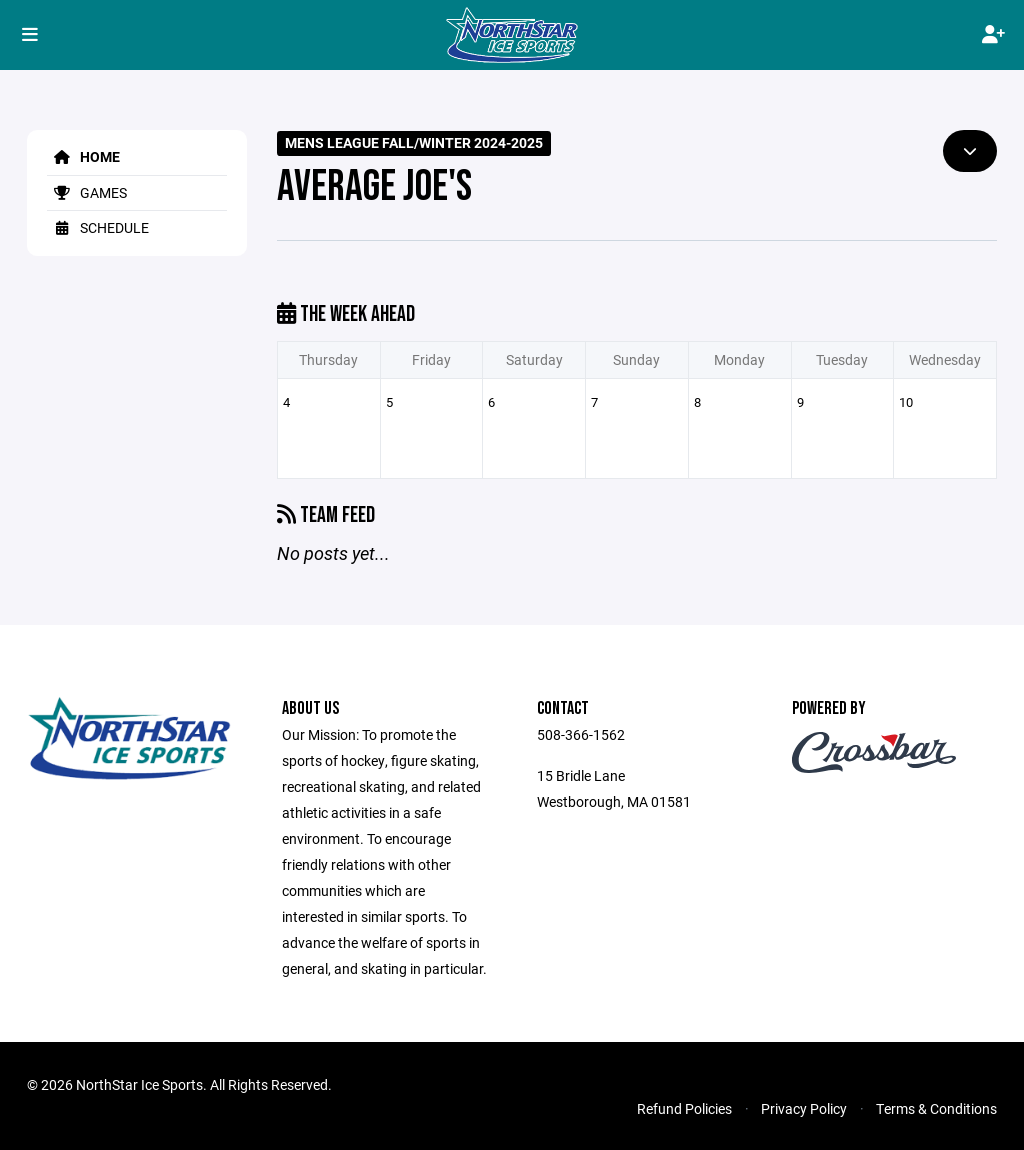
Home (83, 156)
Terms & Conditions (936, 1108)
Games (87, 192)
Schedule (98, 227)
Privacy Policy (804, 1108)
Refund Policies (684, 1108)
